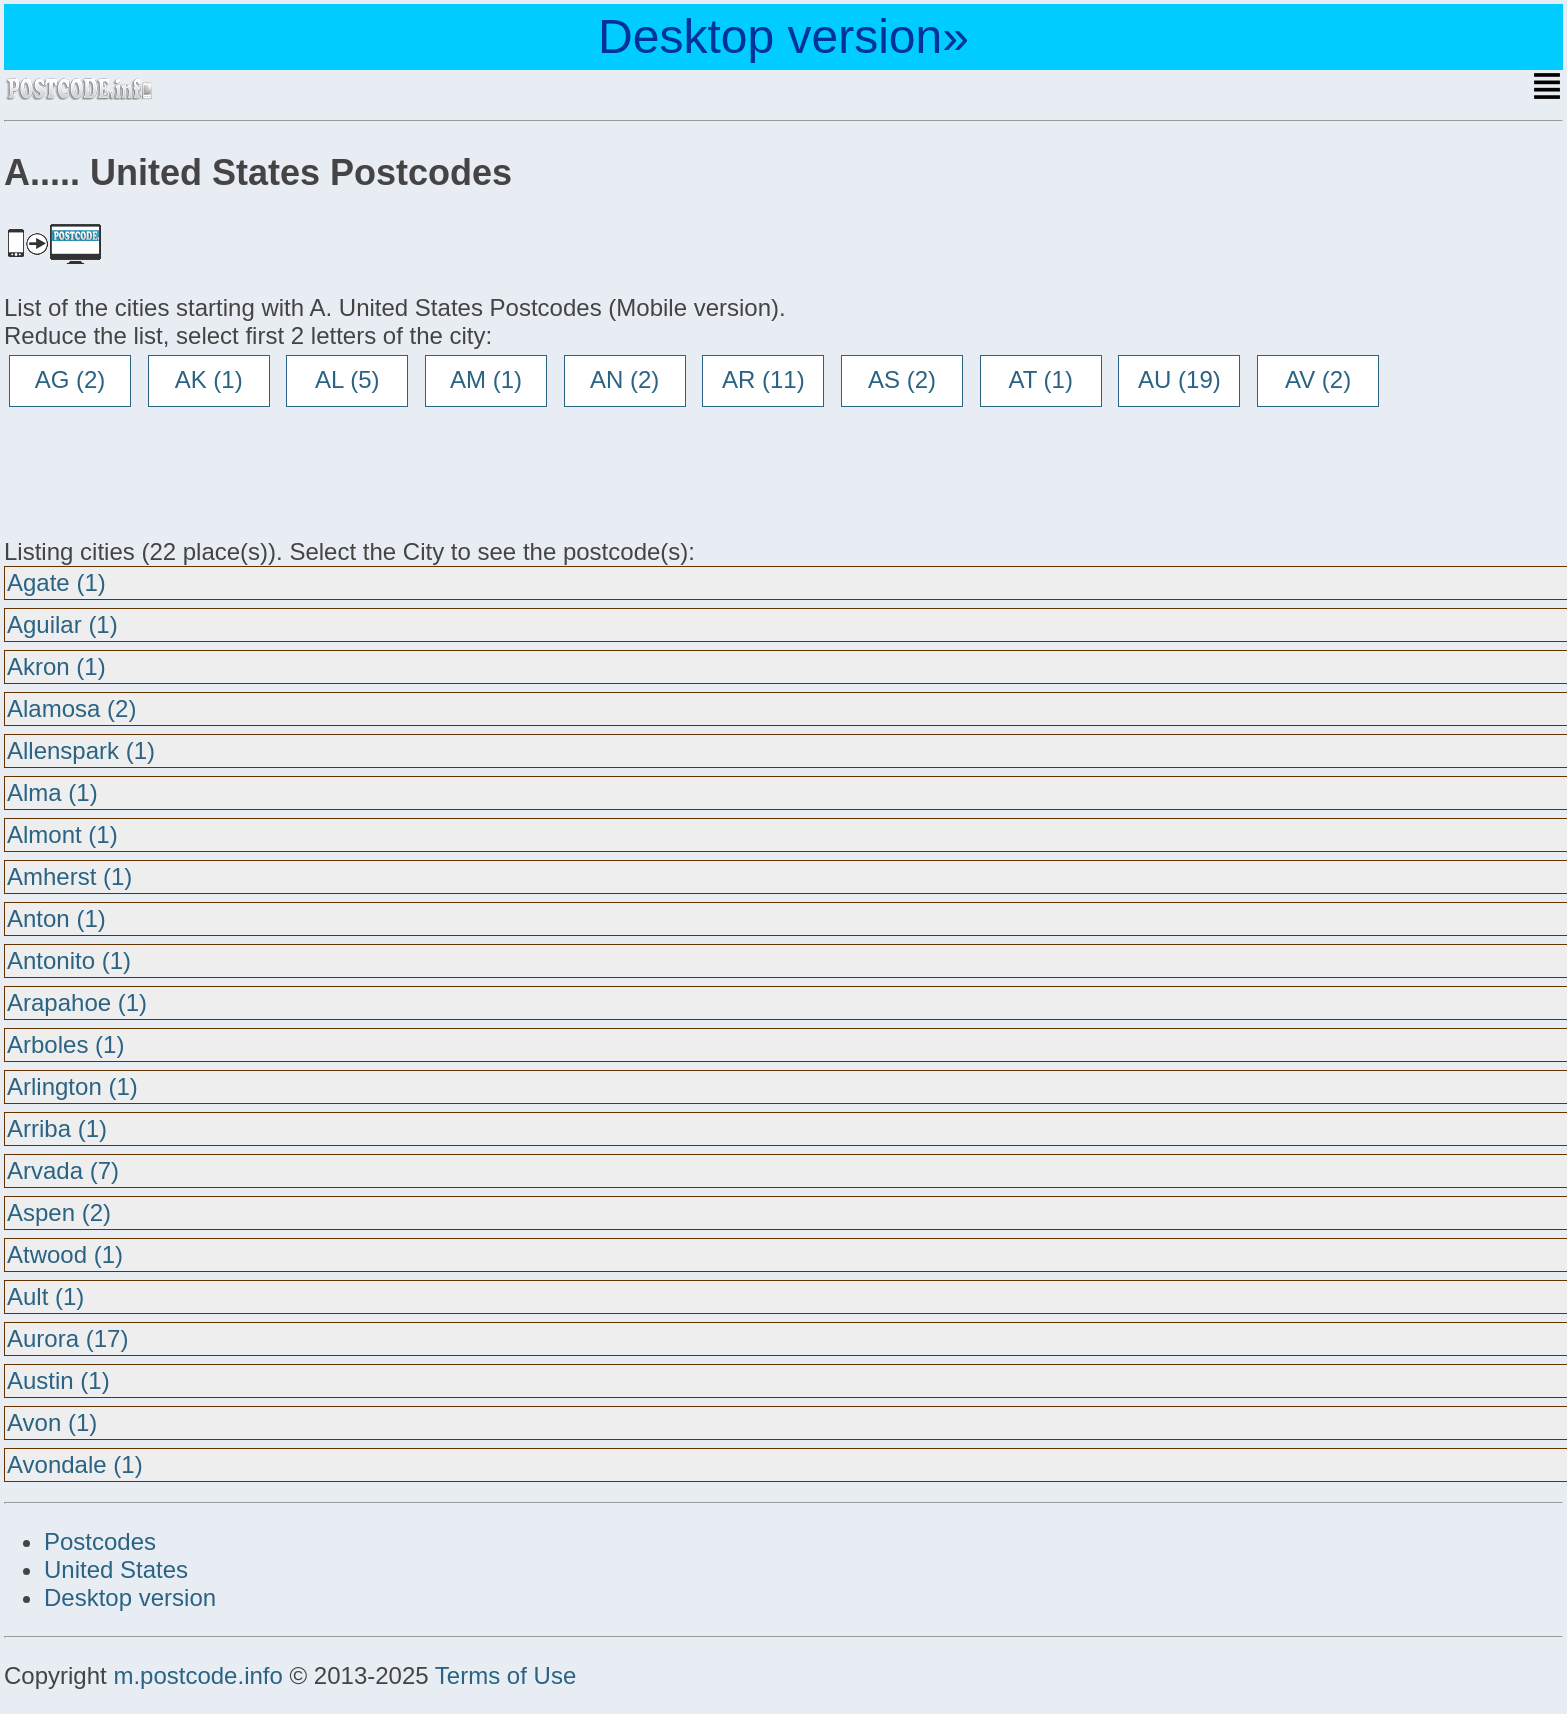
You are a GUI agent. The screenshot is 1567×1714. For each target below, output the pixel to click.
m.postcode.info (197, 1675)
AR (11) (763, 379)
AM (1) (486, 379)
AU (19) (1179, 379)
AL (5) (347, 379)
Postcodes (100, 1541)
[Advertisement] (164, 472)
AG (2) (70, 379)
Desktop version (130, 1597)
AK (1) (209, 379)
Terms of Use (505, 1675)
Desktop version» (783, 36)
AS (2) (902, 379)
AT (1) (1040, 379)
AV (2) (1318, 379)
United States (116, 1569)
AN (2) (624, 379)
